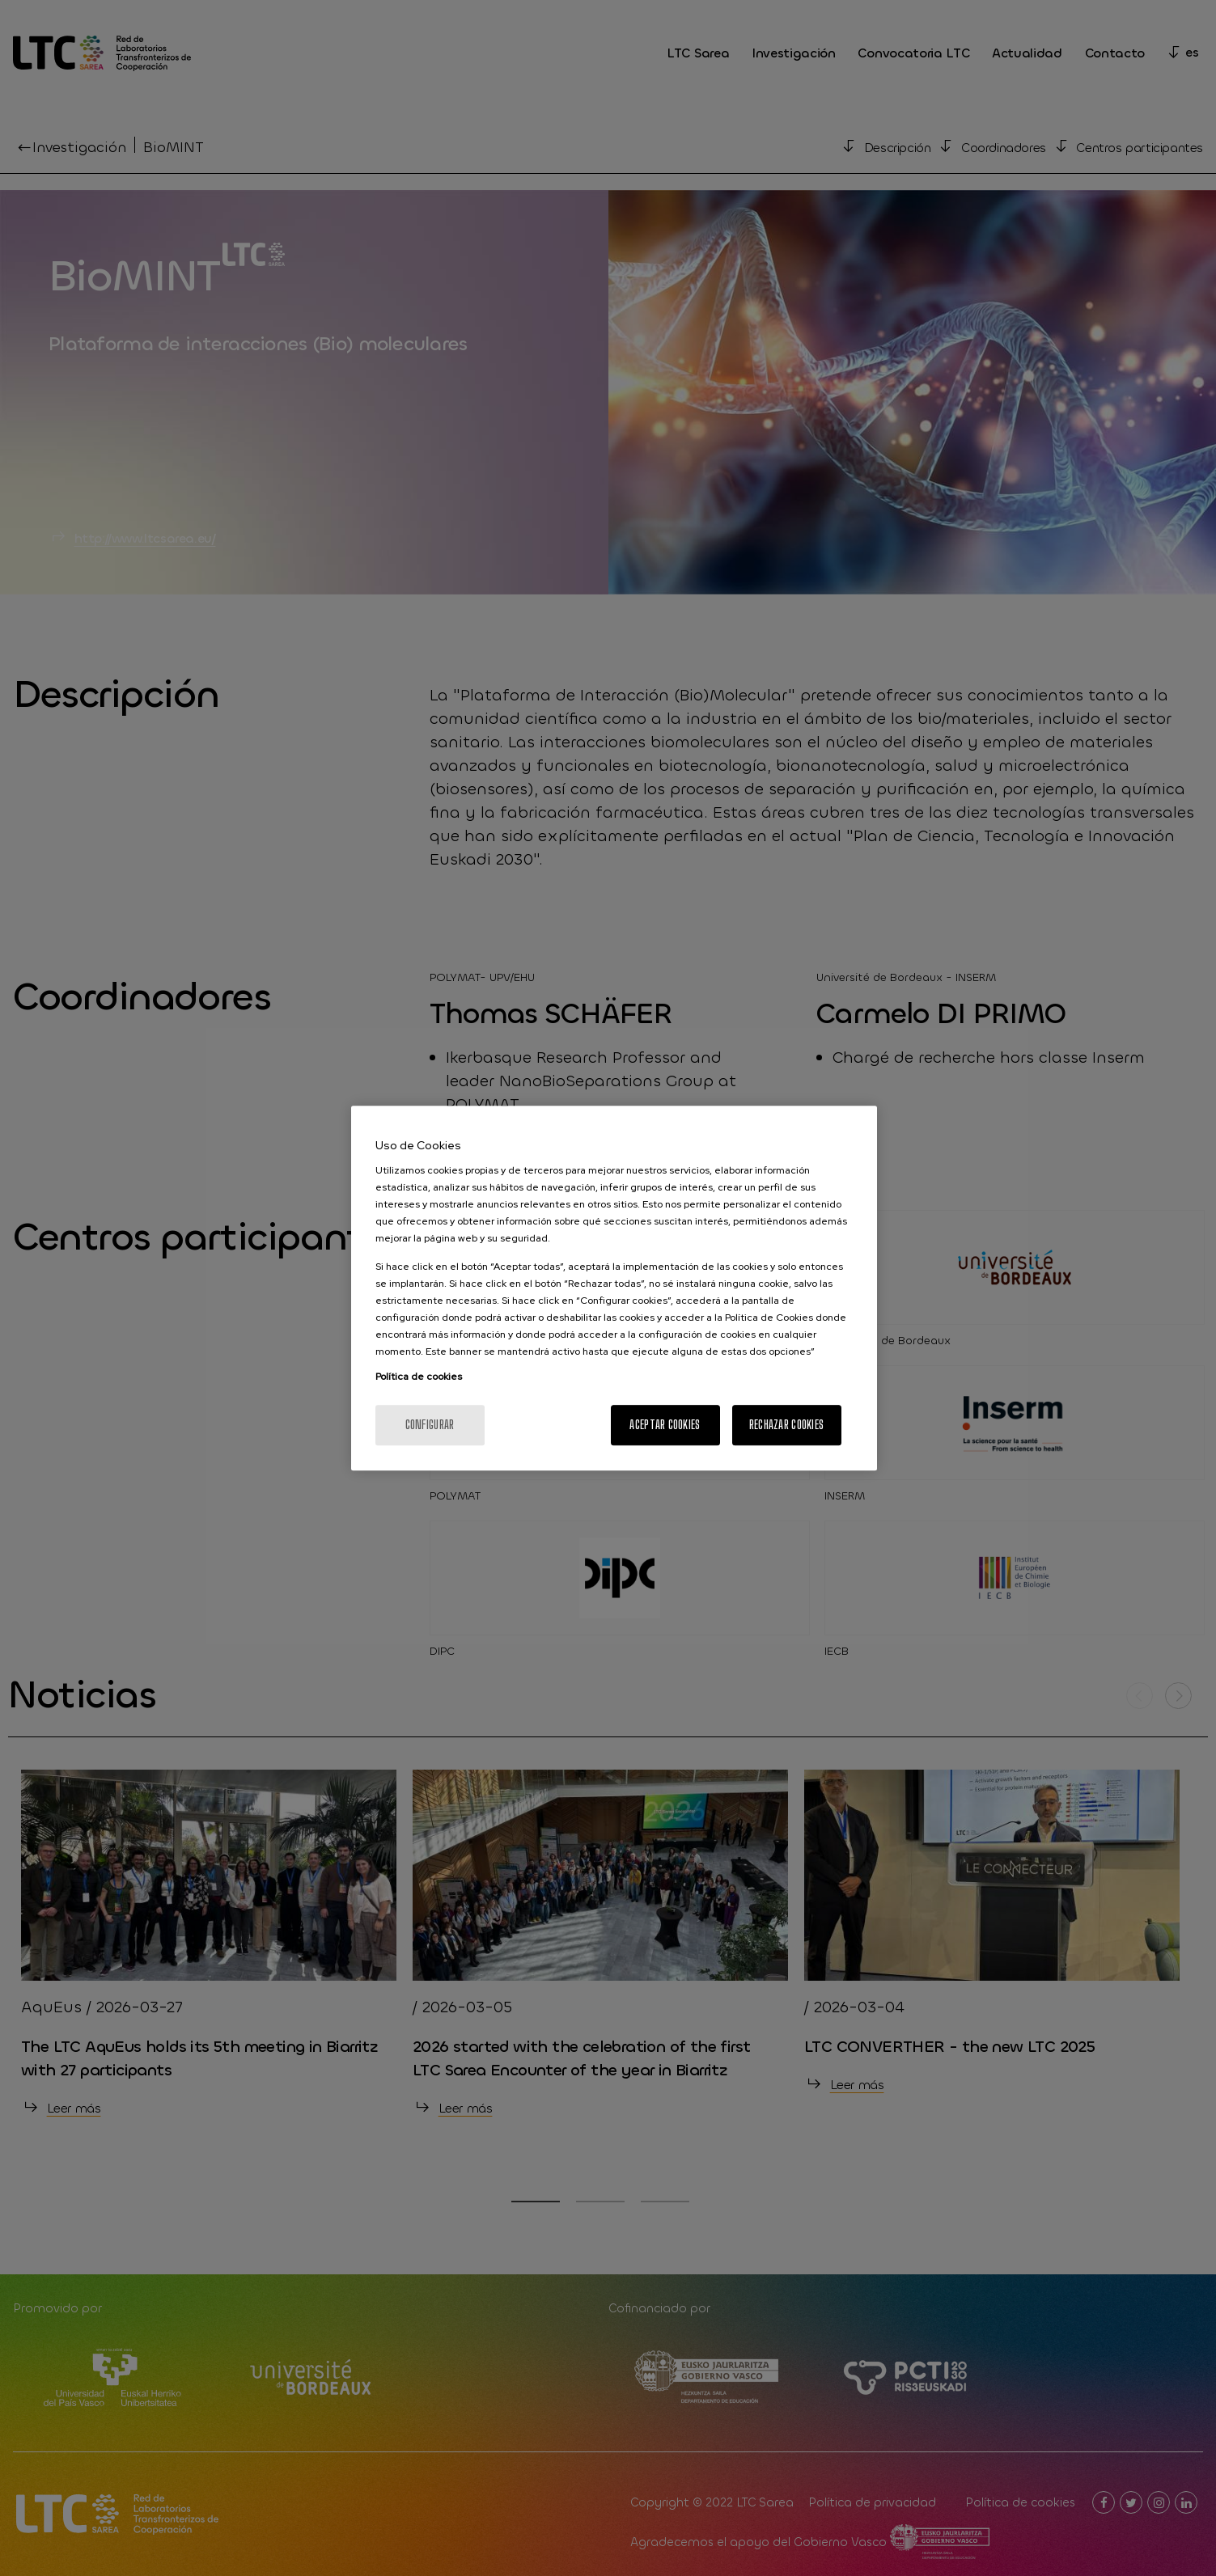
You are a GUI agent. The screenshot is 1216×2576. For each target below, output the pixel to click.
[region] (614, 1288)
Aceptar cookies (664, 1425)
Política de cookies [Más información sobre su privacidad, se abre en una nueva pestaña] (418, 1376)
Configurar (430, 1425)
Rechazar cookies (786, 1425)
